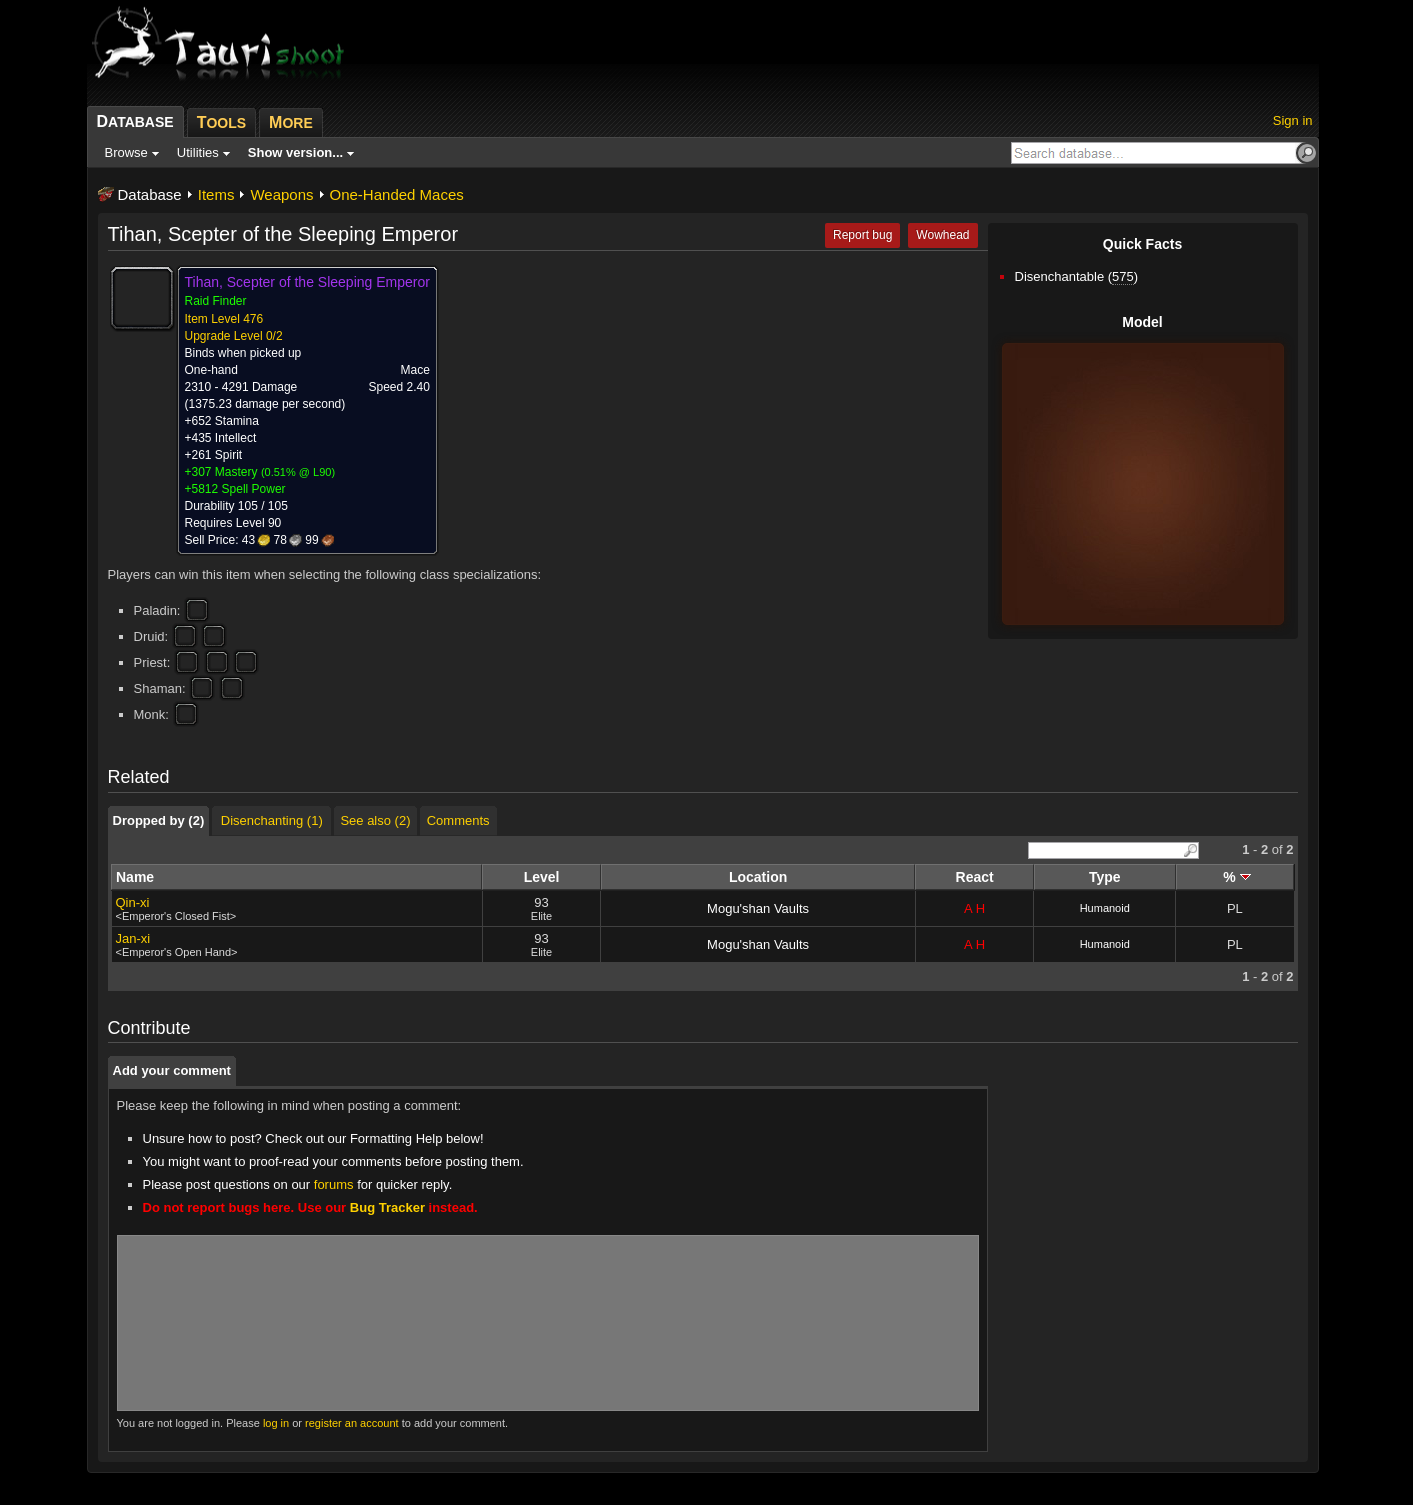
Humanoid (1105, 908)
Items (216, 194)
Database (150, 194)
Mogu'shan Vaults (758, 908)
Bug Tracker (387, 1207)
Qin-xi (133, 902)
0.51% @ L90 (298, 472)
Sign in (1293, 120)
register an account (352, 1423)
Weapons (281, 194)
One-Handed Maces (397, 194)
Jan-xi (133, 938)
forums (334, 1184)
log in (276, 1423)
